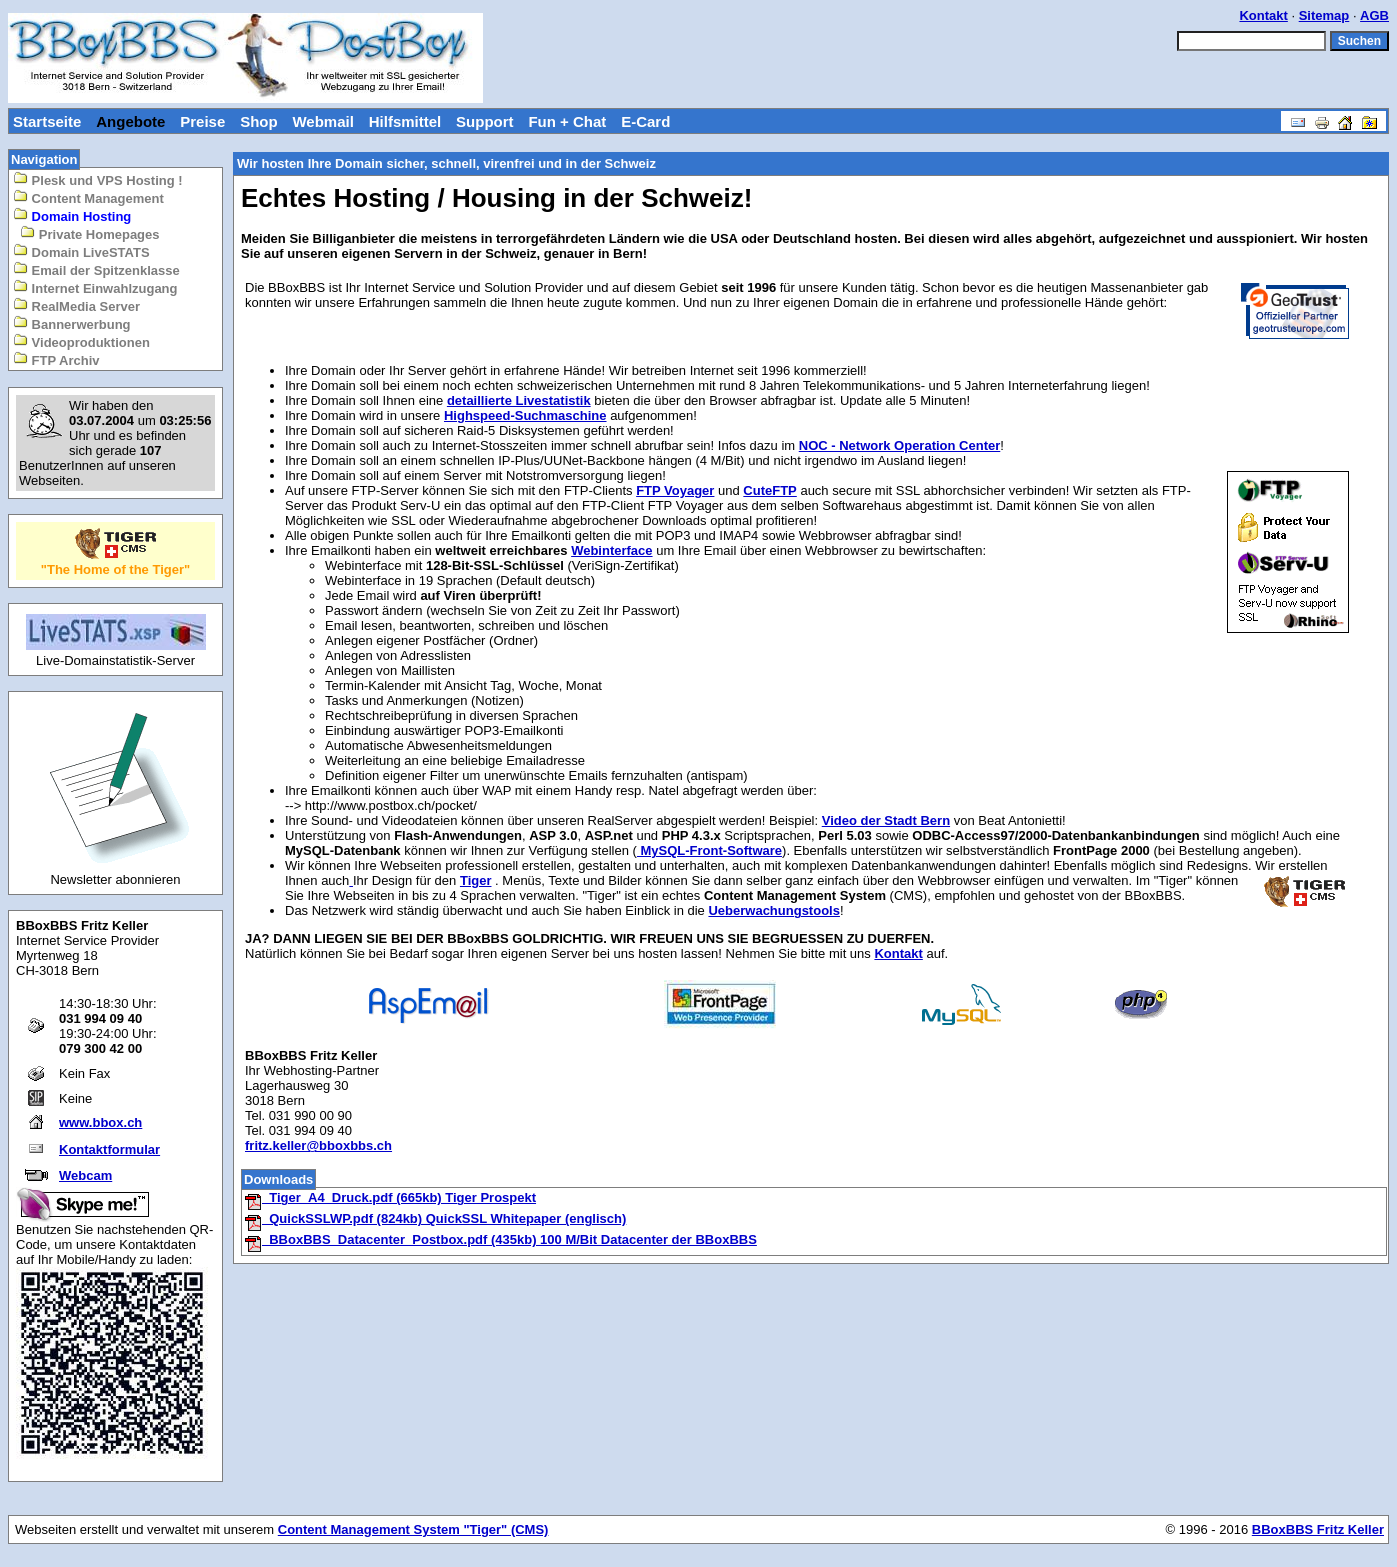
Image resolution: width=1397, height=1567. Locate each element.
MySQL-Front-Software (709, 850)
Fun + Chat (567, 121)
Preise (202, 121)
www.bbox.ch (100, 1122)
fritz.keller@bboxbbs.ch (318, 1145)
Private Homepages (89, 233)
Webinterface (611, 550)
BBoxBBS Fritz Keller (1318, 1529)
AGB (1374, 15)
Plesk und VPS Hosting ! (98, 179)
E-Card (645, 121)
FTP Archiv (56, 359)
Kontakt (1263, 15)
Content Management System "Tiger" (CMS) (413, 1529)
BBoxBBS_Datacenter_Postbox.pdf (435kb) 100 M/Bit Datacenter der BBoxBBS (500, 1239)
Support (485, 121)
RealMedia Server (76, 305)
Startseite (47, 121)
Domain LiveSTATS (81, 251)
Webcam (85, 1175)
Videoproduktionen (81, 341)
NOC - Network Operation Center (900, 445)
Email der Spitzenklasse (96, 269)
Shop (259, 121)
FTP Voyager (675, 490)
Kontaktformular (109, 1149)
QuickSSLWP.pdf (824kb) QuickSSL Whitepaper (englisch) (435, 1218)
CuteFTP (769, 490)
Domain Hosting (72, 215)
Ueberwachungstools (773, 910)
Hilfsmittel (405, 121)
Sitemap (1324, 15)
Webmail (322, 121)
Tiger (476, 880)
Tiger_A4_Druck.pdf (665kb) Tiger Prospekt (390, 1197)
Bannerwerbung (72, 323)
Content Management (88, 197)
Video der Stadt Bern (886, 820)
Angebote (130, 121)
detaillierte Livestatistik (519, 400)
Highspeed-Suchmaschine (525, 415)
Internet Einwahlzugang (95, 287)
